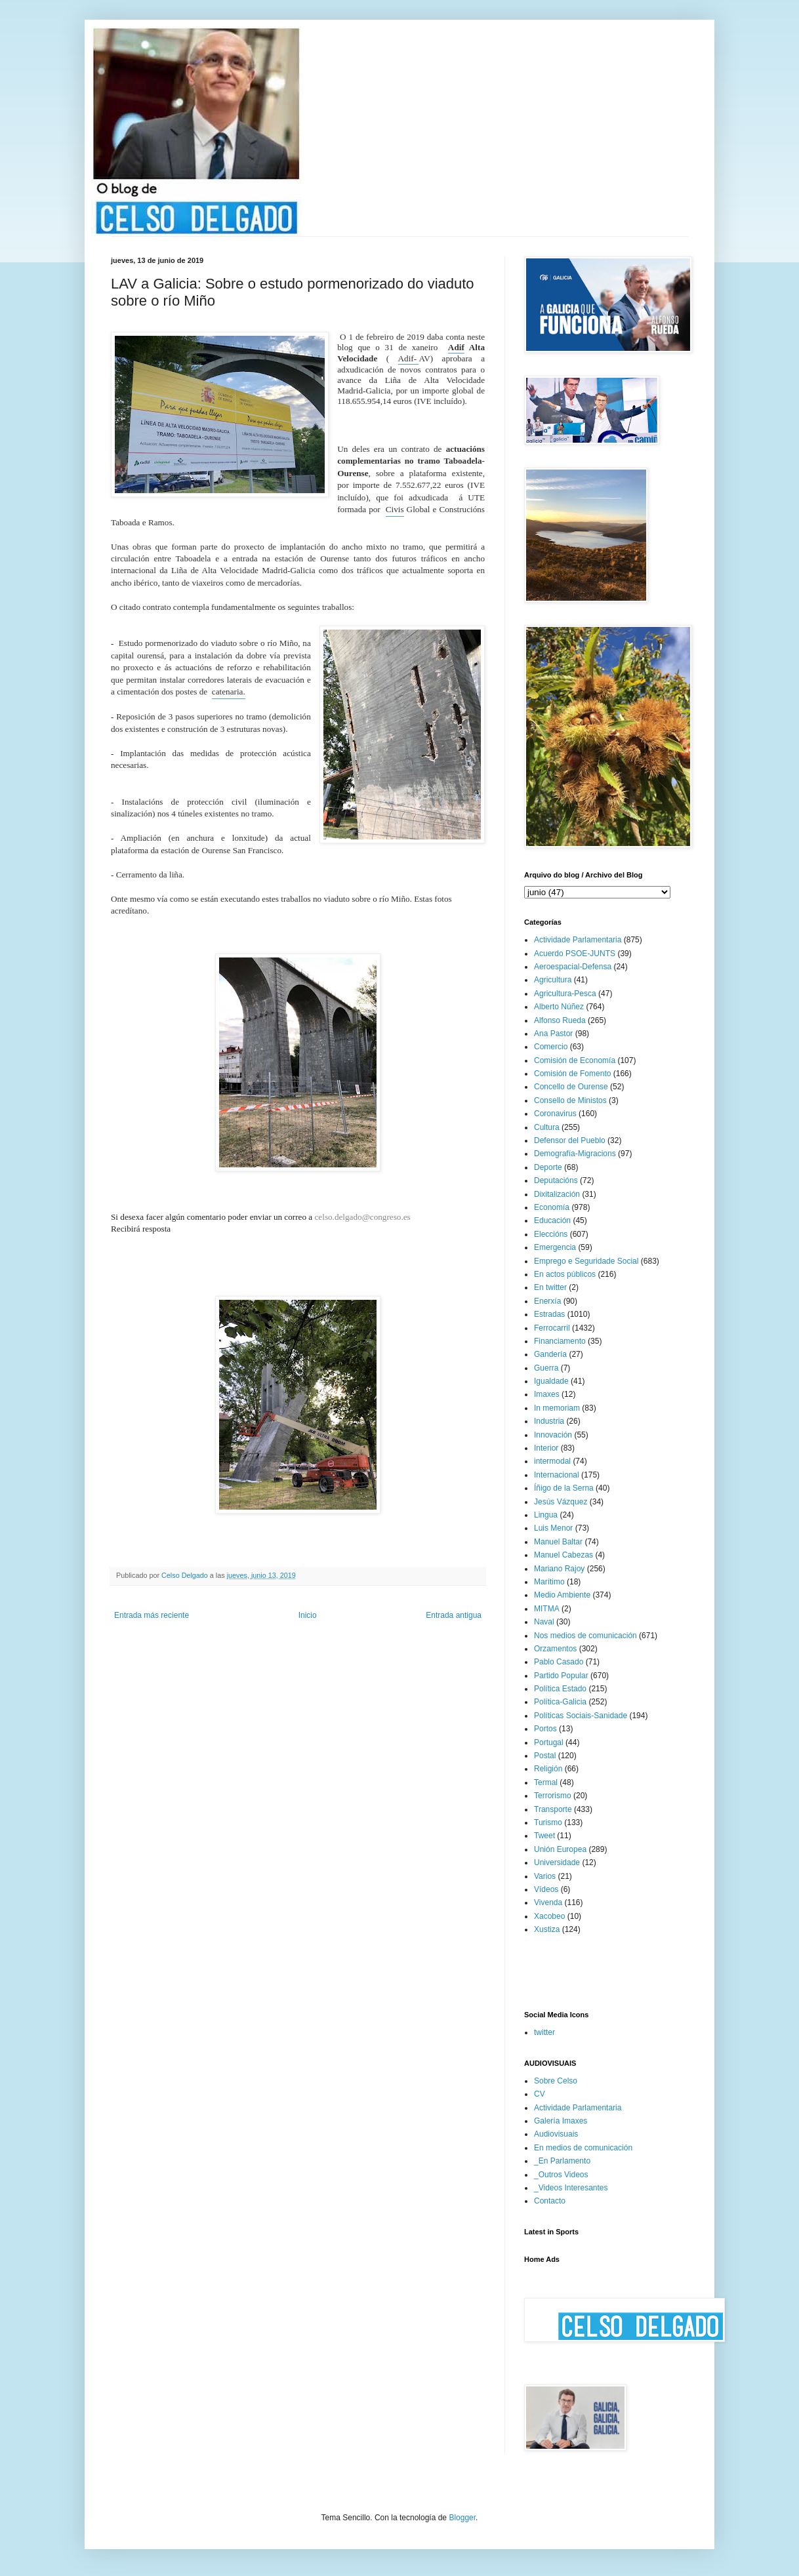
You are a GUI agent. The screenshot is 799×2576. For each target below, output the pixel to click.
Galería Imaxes (560, 2120)
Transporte (553, 1809)
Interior (546, 1448)
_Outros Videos (561, 2174)
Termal (546, 1782)
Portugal (548, 1742)
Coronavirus (555, 1113)
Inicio (307, 1615)
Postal (545, 1755)
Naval (544, 1621)
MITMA (547, 1608)
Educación (552, 1220)
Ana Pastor (553, 1033)
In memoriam (557, 1408)
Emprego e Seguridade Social (586, 1261)
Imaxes (547, 1394)
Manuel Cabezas (563, 1555)
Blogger (462, 2517)
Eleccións (550, 1234)
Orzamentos (555, 1648)
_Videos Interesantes (571, 2187)
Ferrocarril (552, 1328)
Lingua (546, 1514)
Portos (545, 1728)
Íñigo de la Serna (564, 1488)
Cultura (547, 1127)
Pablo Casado (558, 1661)
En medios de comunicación (583, 2147)
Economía (551, 1207)
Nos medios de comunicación (585, 1635)
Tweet (544, 1835)
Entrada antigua (453, 1615)
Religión (548, 1768)
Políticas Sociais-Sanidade (580, 1715)
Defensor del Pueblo (569, 1140)
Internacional (556, 1474)
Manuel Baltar (558, 1541)
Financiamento (560, 1341)
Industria (549, 1421)
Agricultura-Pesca (565, 993)
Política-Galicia (560, 1701)
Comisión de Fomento (572, 1073)
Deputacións (556, 1180)
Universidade (557, 1862)
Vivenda (548, 1902)
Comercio (550, 1046)
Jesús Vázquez (560, 1501)
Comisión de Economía (574, 1060)
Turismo (548, 1822)
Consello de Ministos (570, 1100)
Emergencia (555, 1247)
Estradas (549, 1314)
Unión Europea (560, 1849)
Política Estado (560, 1688)
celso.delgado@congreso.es (363, 1217)
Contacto (549, 2200)
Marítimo (549, 1581)
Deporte (548, 1167)
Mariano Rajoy (559, 1568)
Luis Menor (553, 1528)
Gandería (550, 1354)
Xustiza (547, 1929)
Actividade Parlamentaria (577, 939)
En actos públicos (565, 1274)
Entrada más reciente (151, 1615)
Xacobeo (549, 1916)
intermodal (552, 1461)
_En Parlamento (562, 2160)
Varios (545, 1876)
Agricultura (552, 979)
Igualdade (551, 1381)
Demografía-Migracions (575, 1153)
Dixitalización (557, 1194)
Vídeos (546, 1889)
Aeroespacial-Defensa (572, 966)
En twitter (550, 1287)
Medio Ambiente (562, 1595)
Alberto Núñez (559, 1006)
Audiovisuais (556, 2134)
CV (539, 2094)
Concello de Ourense (571, 1086)
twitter (544, 2032)
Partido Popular (561, 1675)
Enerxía (547, 1301)
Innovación (553, 1434)
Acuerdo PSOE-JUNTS (574, 953)
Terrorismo (552, 1795)
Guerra (546, 1368)
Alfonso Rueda (560, 1020)
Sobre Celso (555, 2080)
